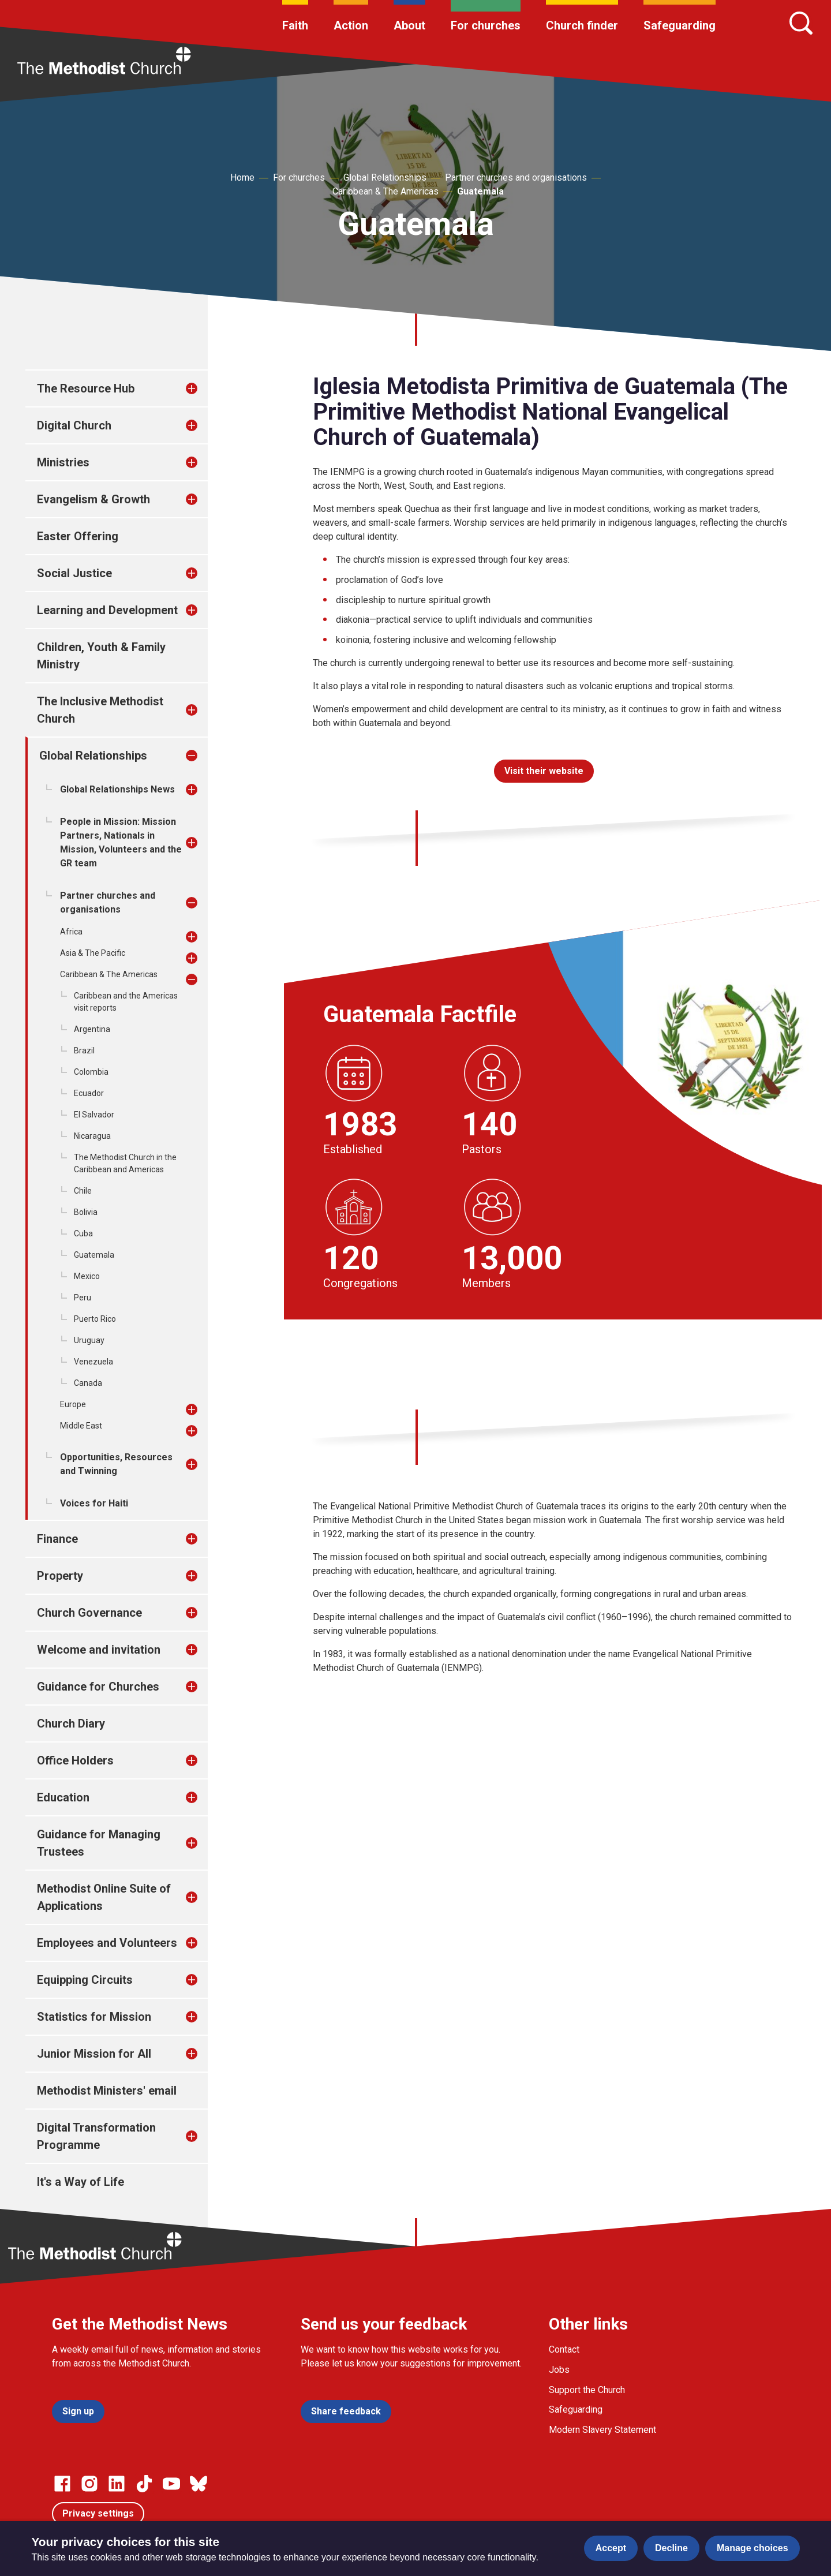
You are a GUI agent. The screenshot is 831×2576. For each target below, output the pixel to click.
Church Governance (89, 1613)
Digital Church (74, 425)
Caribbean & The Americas (385, 191)
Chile (83, 1190)
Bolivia (86, 1212)
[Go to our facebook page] (62, 2483)
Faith (295, 25)
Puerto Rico (95, 1318)
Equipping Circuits (85, 1980)
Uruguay (89, 1340)
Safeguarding (679, 25)
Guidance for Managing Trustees (98, 1843)
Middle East (81, 1425)
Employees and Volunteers (107, 1943)
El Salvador (94, 1114)
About (409, 25)
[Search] (801, 23)
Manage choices (752, 2548)
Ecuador (89, 1093)
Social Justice (74, 573)
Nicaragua (92, 1136)
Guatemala (480, 191)
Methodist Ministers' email (107, 2091)
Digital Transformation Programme (96, 2136)
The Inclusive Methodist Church (100, 710)
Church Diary (71, 1723)
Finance (57, 1539)
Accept (611, 2548)
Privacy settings (98, 2513)
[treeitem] (204, 388)
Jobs (559, 2369)
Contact (564, 2349)
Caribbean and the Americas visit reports (126, 1001)
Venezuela (93, 1361)
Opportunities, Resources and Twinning (116, 1464)
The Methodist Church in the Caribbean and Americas (125, 1163)
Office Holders (75, 1760)
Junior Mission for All (94, 2054)
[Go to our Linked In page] (116, 2483)
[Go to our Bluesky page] (198, 2483)
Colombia (91, 1071)
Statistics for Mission (94, 2017)
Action (351, 25)
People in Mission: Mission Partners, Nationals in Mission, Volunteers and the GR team (121, 842)
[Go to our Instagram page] (89, 2483)
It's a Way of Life (80, 2182)
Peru (82, 1297)
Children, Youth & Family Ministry (101, 655)
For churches (486, 25)
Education (63, 1797)
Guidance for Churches (98, 1686)
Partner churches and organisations (516, 177)
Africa (71, 931)
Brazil (84, 1050)
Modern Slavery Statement (602, 2429)
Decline (671, 2548)
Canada (88, 1383)
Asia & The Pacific (92, 953)
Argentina (92, 1029)
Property (60, 1576)
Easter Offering (77, 536)
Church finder (582, 25)
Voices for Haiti (94, 1503)
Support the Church (587, 2389)
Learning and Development (107, 610)
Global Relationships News (117, 789)
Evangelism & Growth (93, 499)
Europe (73, 1404)
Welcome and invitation (98, 1650)
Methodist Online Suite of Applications (104, 1897)
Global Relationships (384, 177)
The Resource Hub (85, 388)
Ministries (63, 462)
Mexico (87, 1276)
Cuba (83, 1233)
